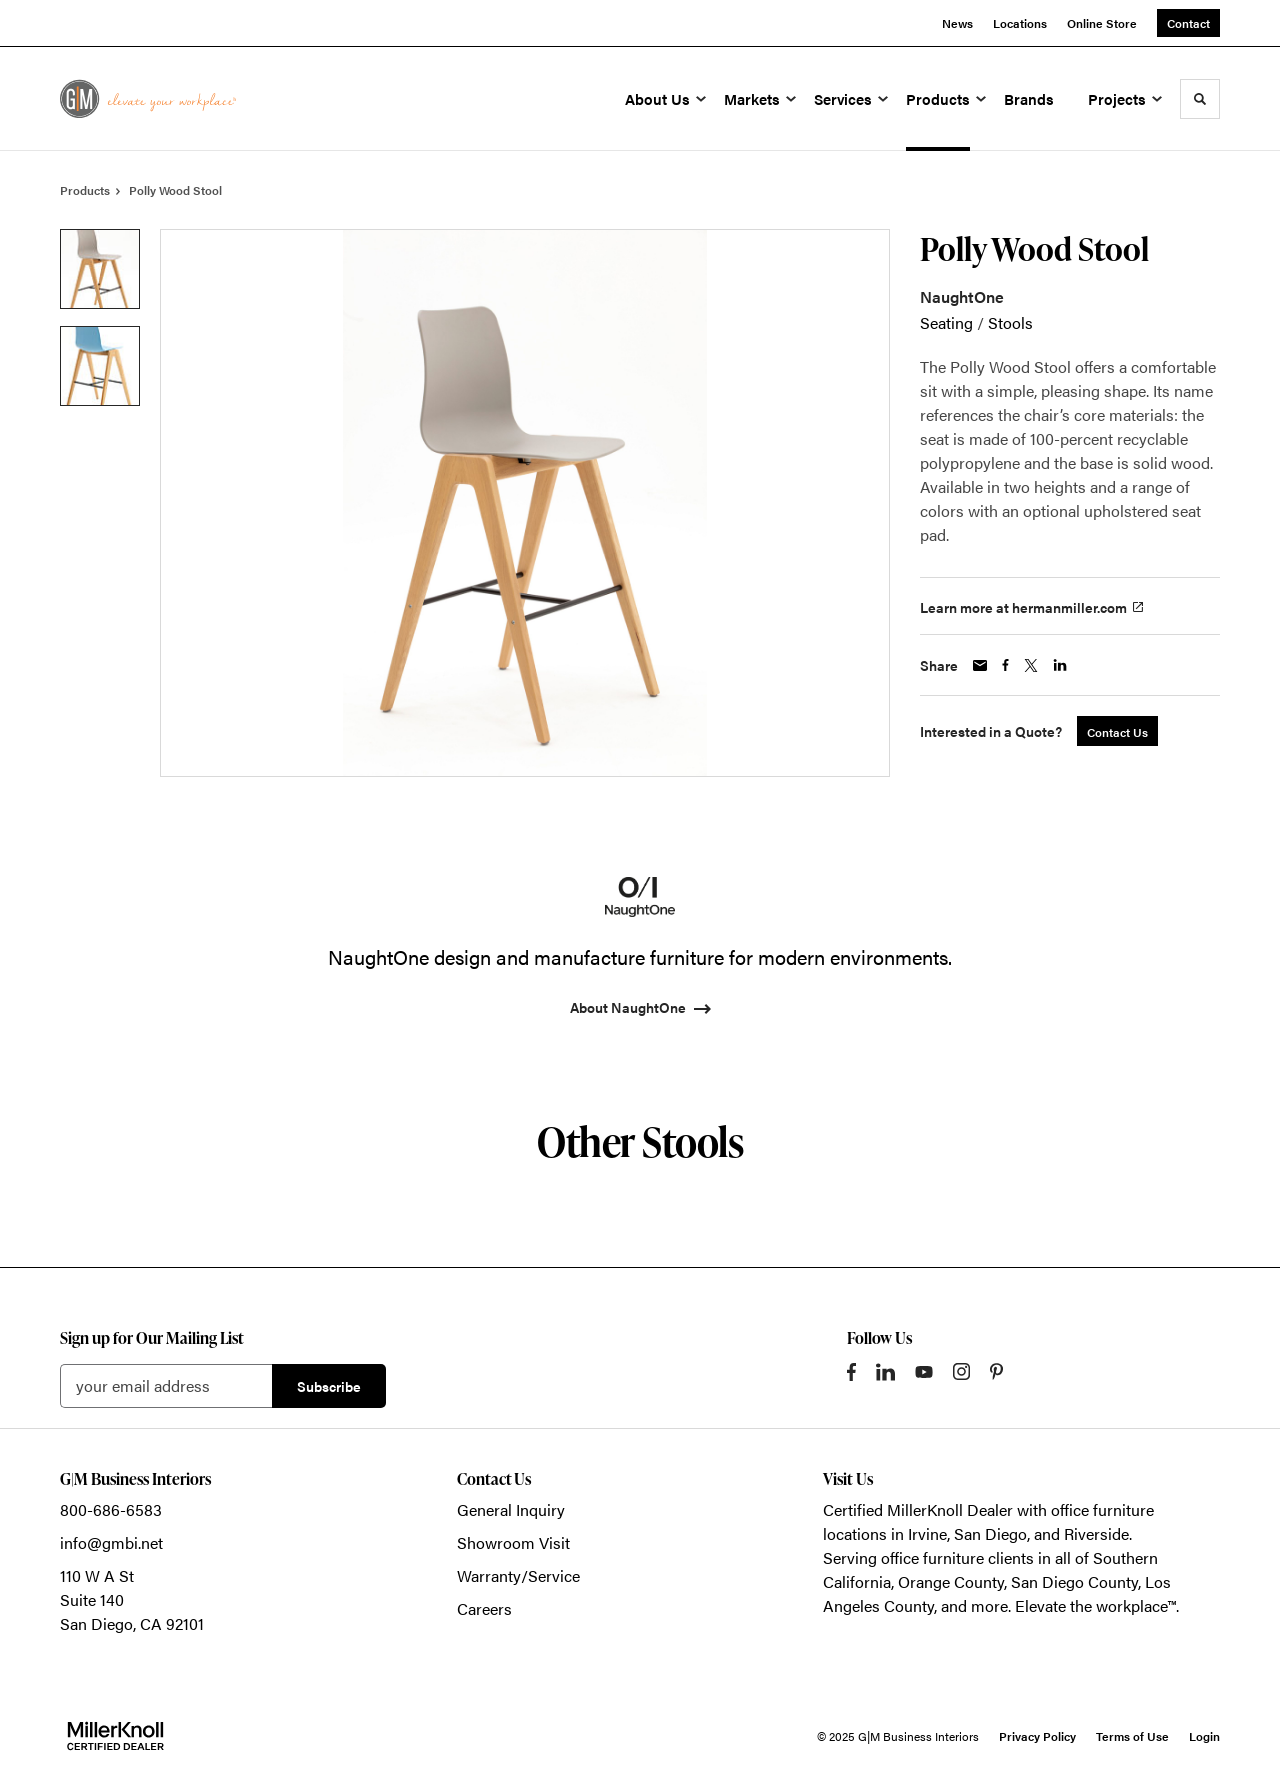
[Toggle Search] (1200, 99)
